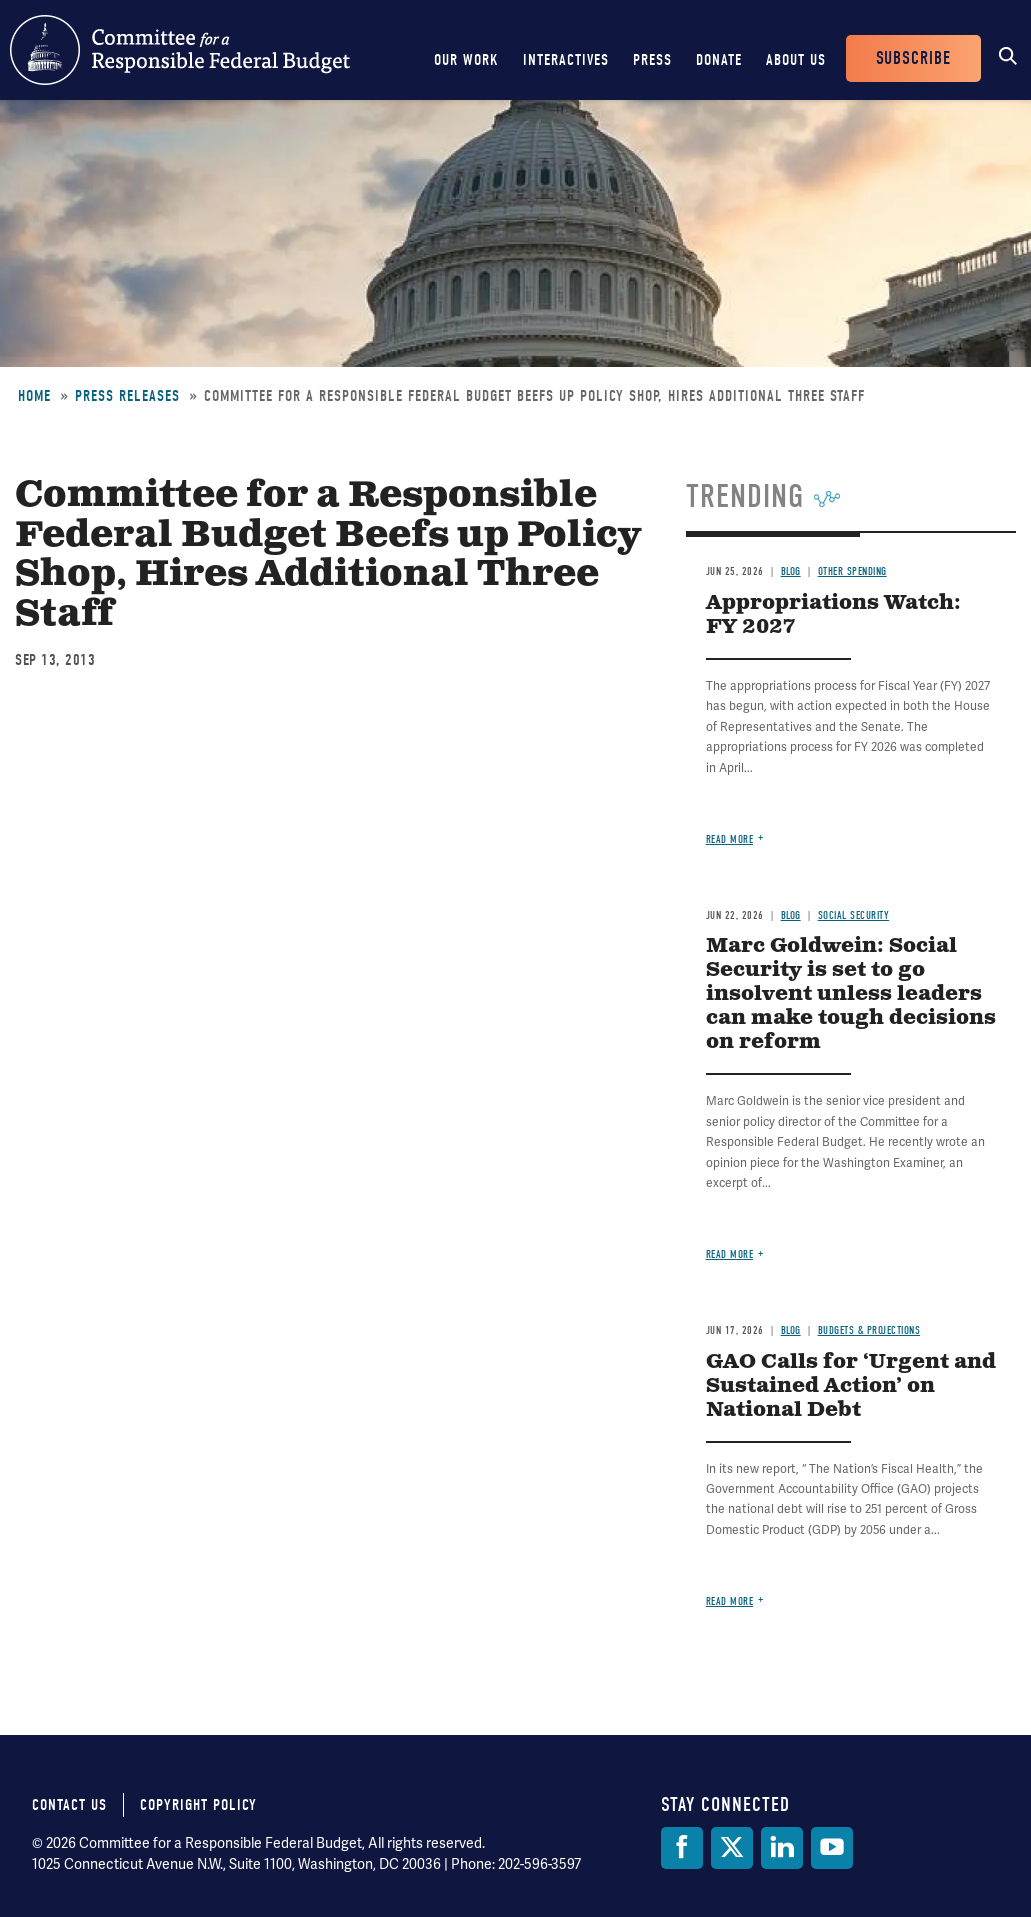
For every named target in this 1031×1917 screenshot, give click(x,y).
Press (652, 60)
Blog (791, 571)
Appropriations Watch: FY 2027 (833, 615)
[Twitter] (732, 1848)
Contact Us (69, 1805)
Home (34, 396)
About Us (796, 60)
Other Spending (852, 571)
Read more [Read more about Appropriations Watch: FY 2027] (730, 839)
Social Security (854, 915)
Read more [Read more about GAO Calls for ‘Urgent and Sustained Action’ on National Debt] (730, 1601)
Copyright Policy (198, 1805)
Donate (719, 60)
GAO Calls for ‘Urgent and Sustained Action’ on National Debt (851, 1386)
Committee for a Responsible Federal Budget (180, 50)
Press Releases (127, 396)
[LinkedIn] (782, 1848)
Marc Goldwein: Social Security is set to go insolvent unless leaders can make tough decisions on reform (851, 994)
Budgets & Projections (869, 1330)
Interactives (566, 60)
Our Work (466, 60)
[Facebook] (682, 1848)
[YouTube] (832, 1848)
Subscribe (913, 58)
